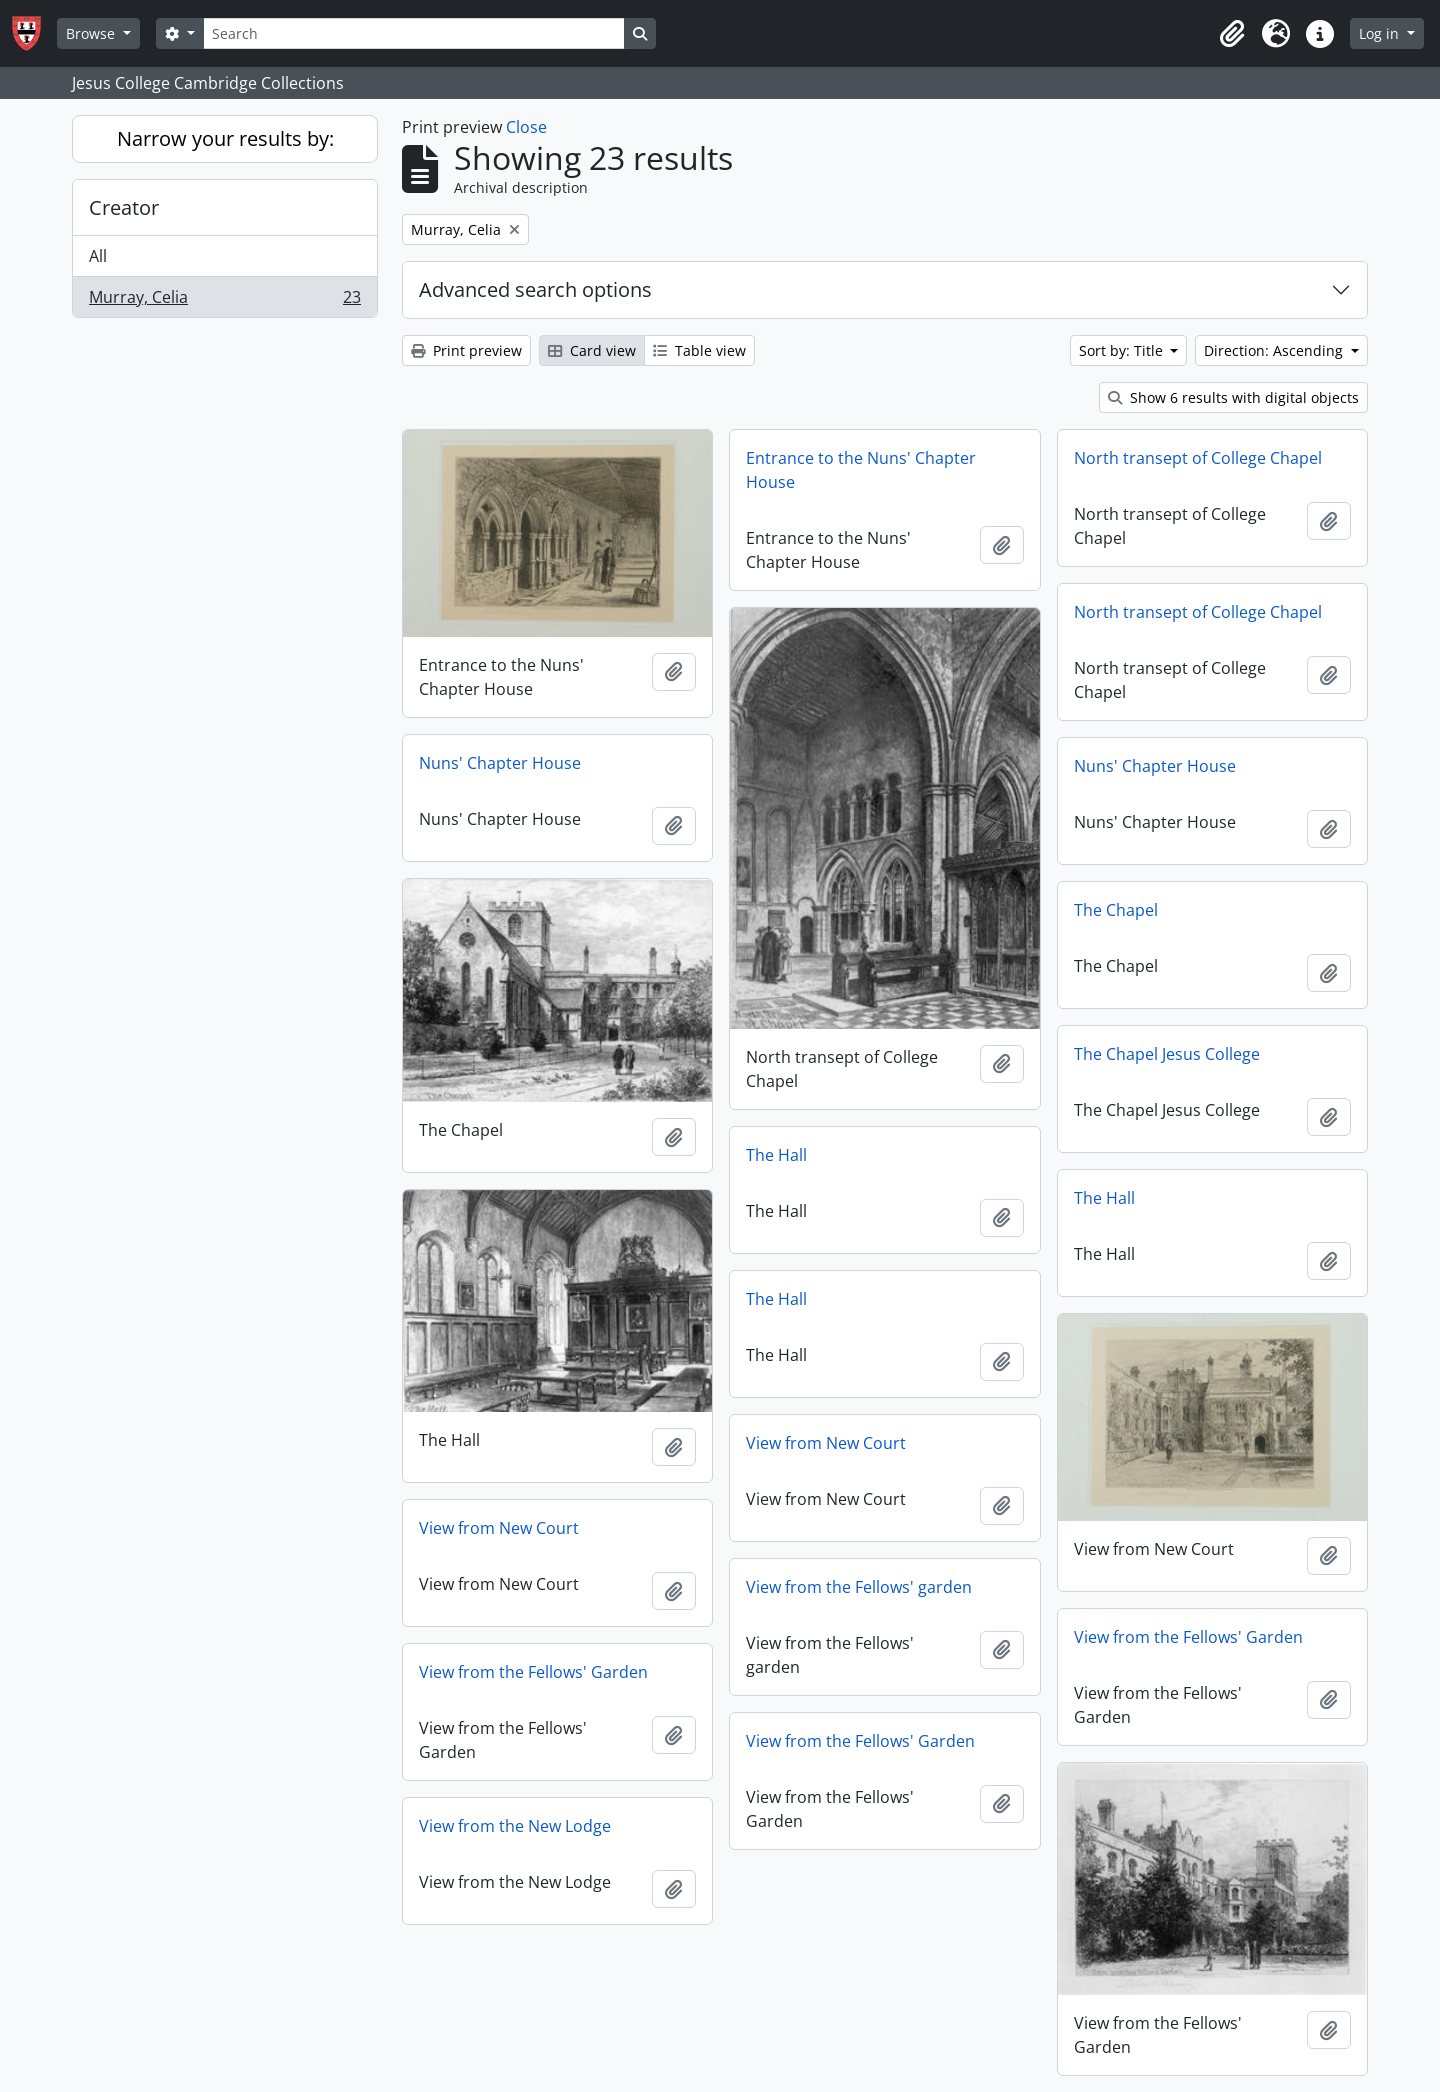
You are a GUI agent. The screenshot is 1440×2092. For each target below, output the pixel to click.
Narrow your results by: (225, 138)
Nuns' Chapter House (500, 763)
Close (526, 127)
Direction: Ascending (1275, 350)
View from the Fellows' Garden (1188, 1637)
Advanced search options (535, 289)
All (98, 256)
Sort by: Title (1123, 350)
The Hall (776, 1155)
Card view (592, 350)
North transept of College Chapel (1198, 458)
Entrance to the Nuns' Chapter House (861, 470)
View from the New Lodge (515, 1826)
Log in (1381, 33)
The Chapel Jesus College (1167, 1054)
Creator (124, 207)
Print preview (466, 350)
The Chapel (1116, 910)
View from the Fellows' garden (859, 1587)
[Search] (414, 33)
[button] (1232, 34)
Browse (92, 33)
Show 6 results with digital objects (1233, 397)
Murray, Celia (224, 301)
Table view (699, 350)
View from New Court (826, 1443)
